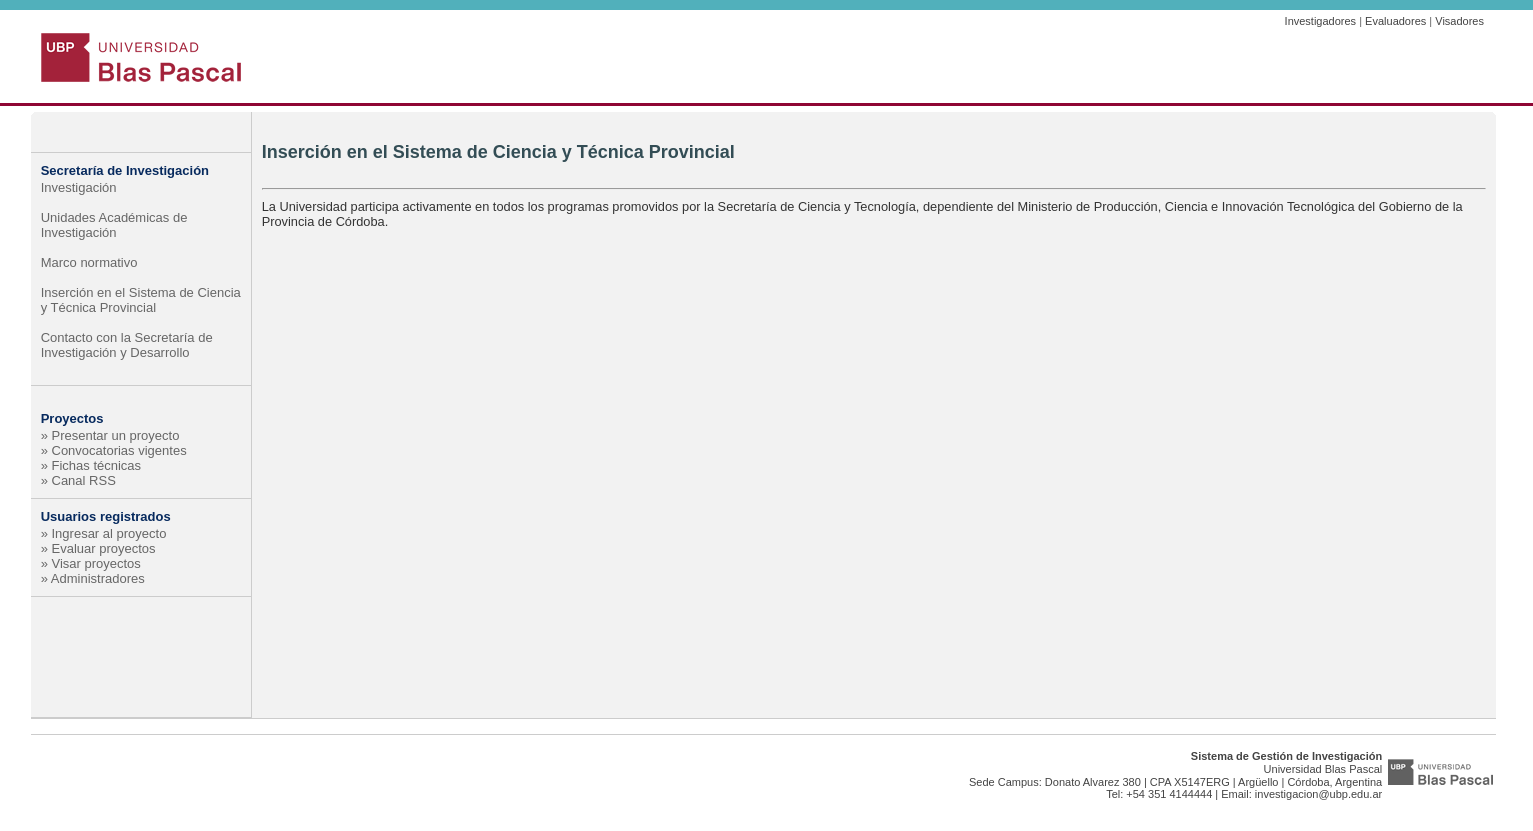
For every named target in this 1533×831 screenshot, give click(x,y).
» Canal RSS (78, 480)
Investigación (79, 187)
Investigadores (1321, 21)
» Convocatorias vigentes (114, 450)
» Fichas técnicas (91, 465)
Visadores (1459, 21)
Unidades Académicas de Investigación (114, 225)
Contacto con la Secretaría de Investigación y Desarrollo (127, 345)
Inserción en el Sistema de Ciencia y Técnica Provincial (141, 300)
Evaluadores (1395, 21)
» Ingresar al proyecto (104, 533)
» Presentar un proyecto (110, 435)
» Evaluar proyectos (98, 548)
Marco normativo (89, 262)
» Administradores (93, 578)
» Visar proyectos (91, 563)
